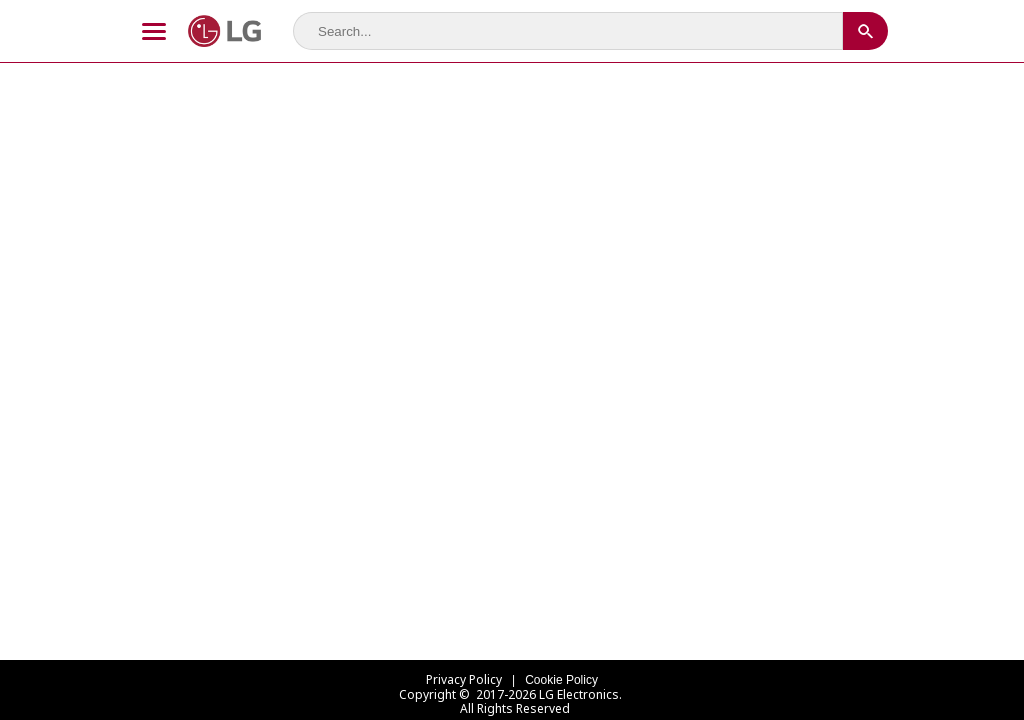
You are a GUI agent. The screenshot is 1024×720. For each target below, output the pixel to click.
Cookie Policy (561, 680)
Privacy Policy (464, 679)
